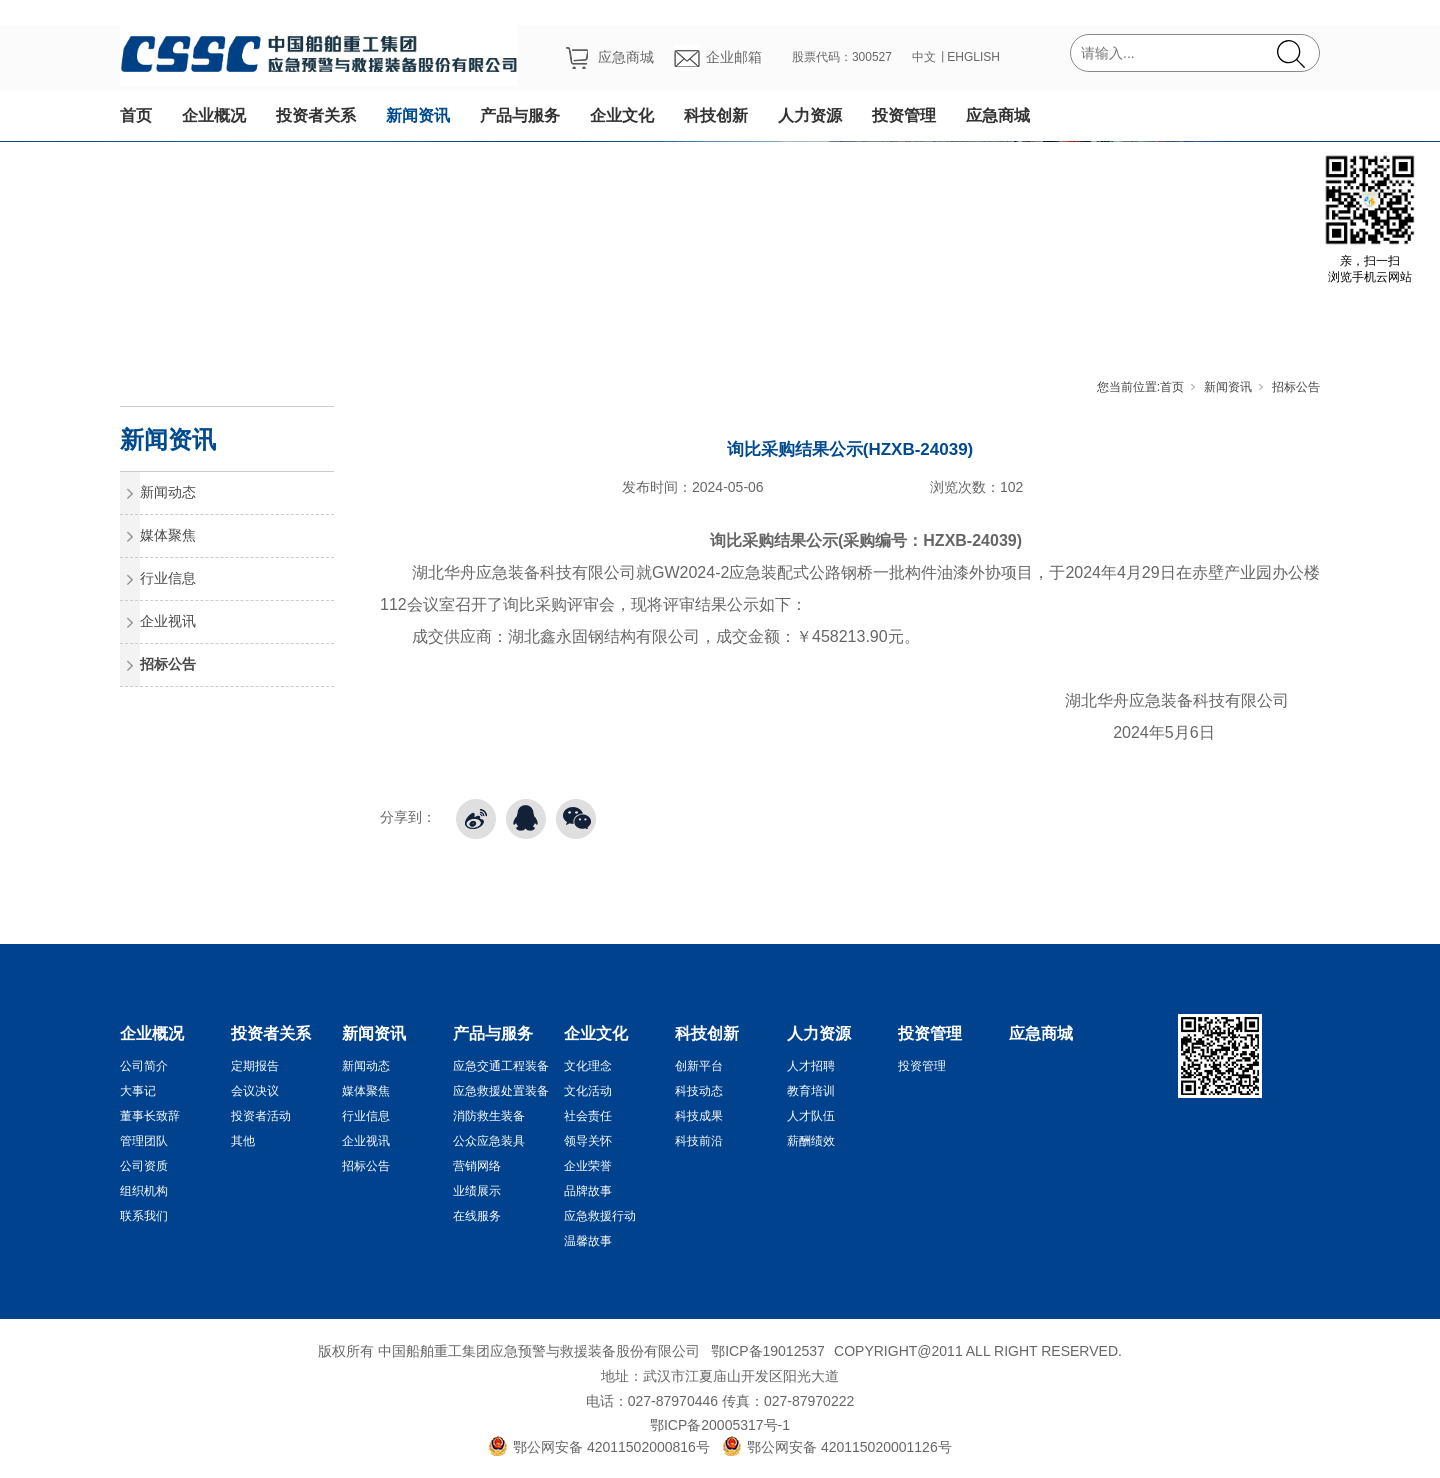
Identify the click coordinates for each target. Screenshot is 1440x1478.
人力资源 (810, 115)
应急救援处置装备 (501, 1091)
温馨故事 (588, 1241)
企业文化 (622, 115)
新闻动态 (168, 492)
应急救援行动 (600, 1216)
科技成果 (699, 1116)
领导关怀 (588, 1141)
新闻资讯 (418, 115)
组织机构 (144, 1191)
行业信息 (168, 578)
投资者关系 (316, 115)
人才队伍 (811, 1116)
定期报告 (255, 1066)
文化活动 (588, 1091)
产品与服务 (520, 115)
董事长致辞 (150, 1116)
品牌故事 (588, 1191)
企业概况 (214, 115)
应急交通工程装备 (501, 1066)
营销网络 (477, 1166)
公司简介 (144, 1066)
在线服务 (477, 1216)
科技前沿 (699, 1141)
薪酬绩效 (811, 1141)
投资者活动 (261, 1116)
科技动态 (699, 1091)
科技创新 (716, 115)
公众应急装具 (489, 1141)
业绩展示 (477, 1191)
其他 (243, 1141)
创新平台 (699, 1066)
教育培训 (811, 1091)
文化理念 (588, 1066)
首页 (136, 115)
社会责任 (588, 1116)
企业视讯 (168, 621)
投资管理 (904, 115)
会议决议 (255, 1091)
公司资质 (144, 1166)
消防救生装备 (489, 1116)
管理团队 (144, 1141)
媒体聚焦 (168, 535)
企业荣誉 (588, 1166)
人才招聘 (811, 1066)
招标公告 (1296, 387)
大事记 (138, 1091)
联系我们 (144, 1216)
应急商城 (998, 115)
